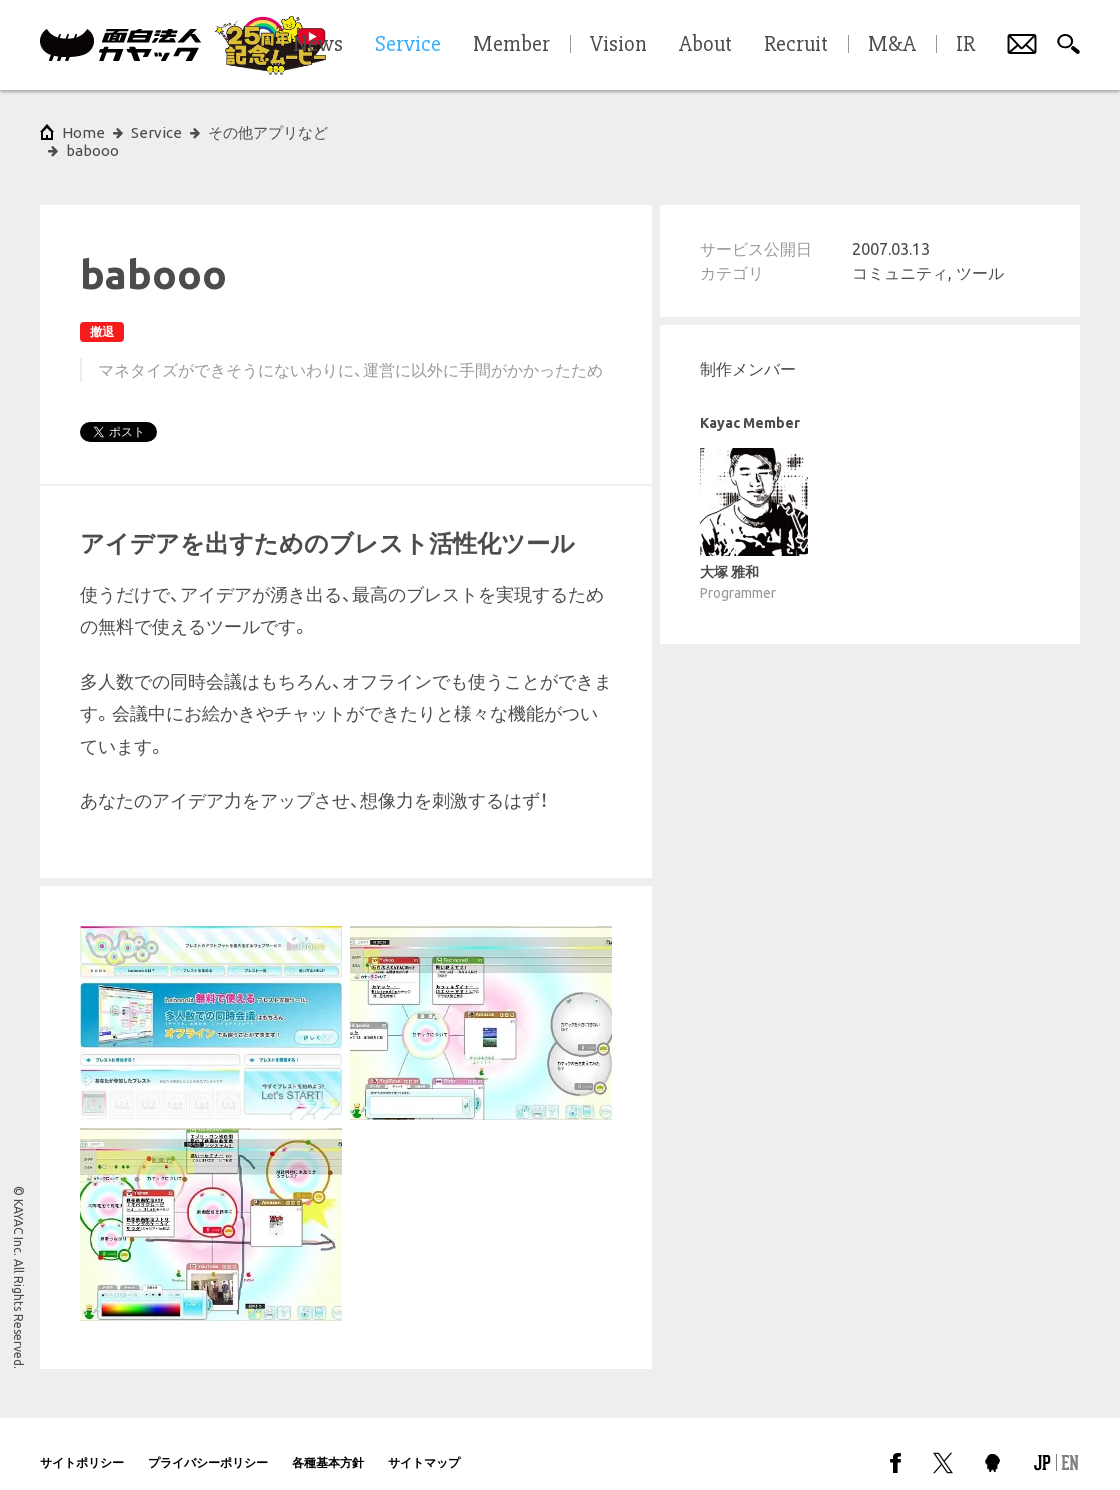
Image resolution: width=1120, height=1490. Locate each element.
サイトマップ (424, 1444)
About (705, 45)
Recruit (796, 45)
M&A (892, 45)
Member (511, 45)
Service (156, 132)
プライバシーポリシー (208, 1444)
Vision (618, 45)
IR (965, 45)
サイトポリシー (82, 1444)
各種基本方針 (328, 1444)
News (318, 45)
